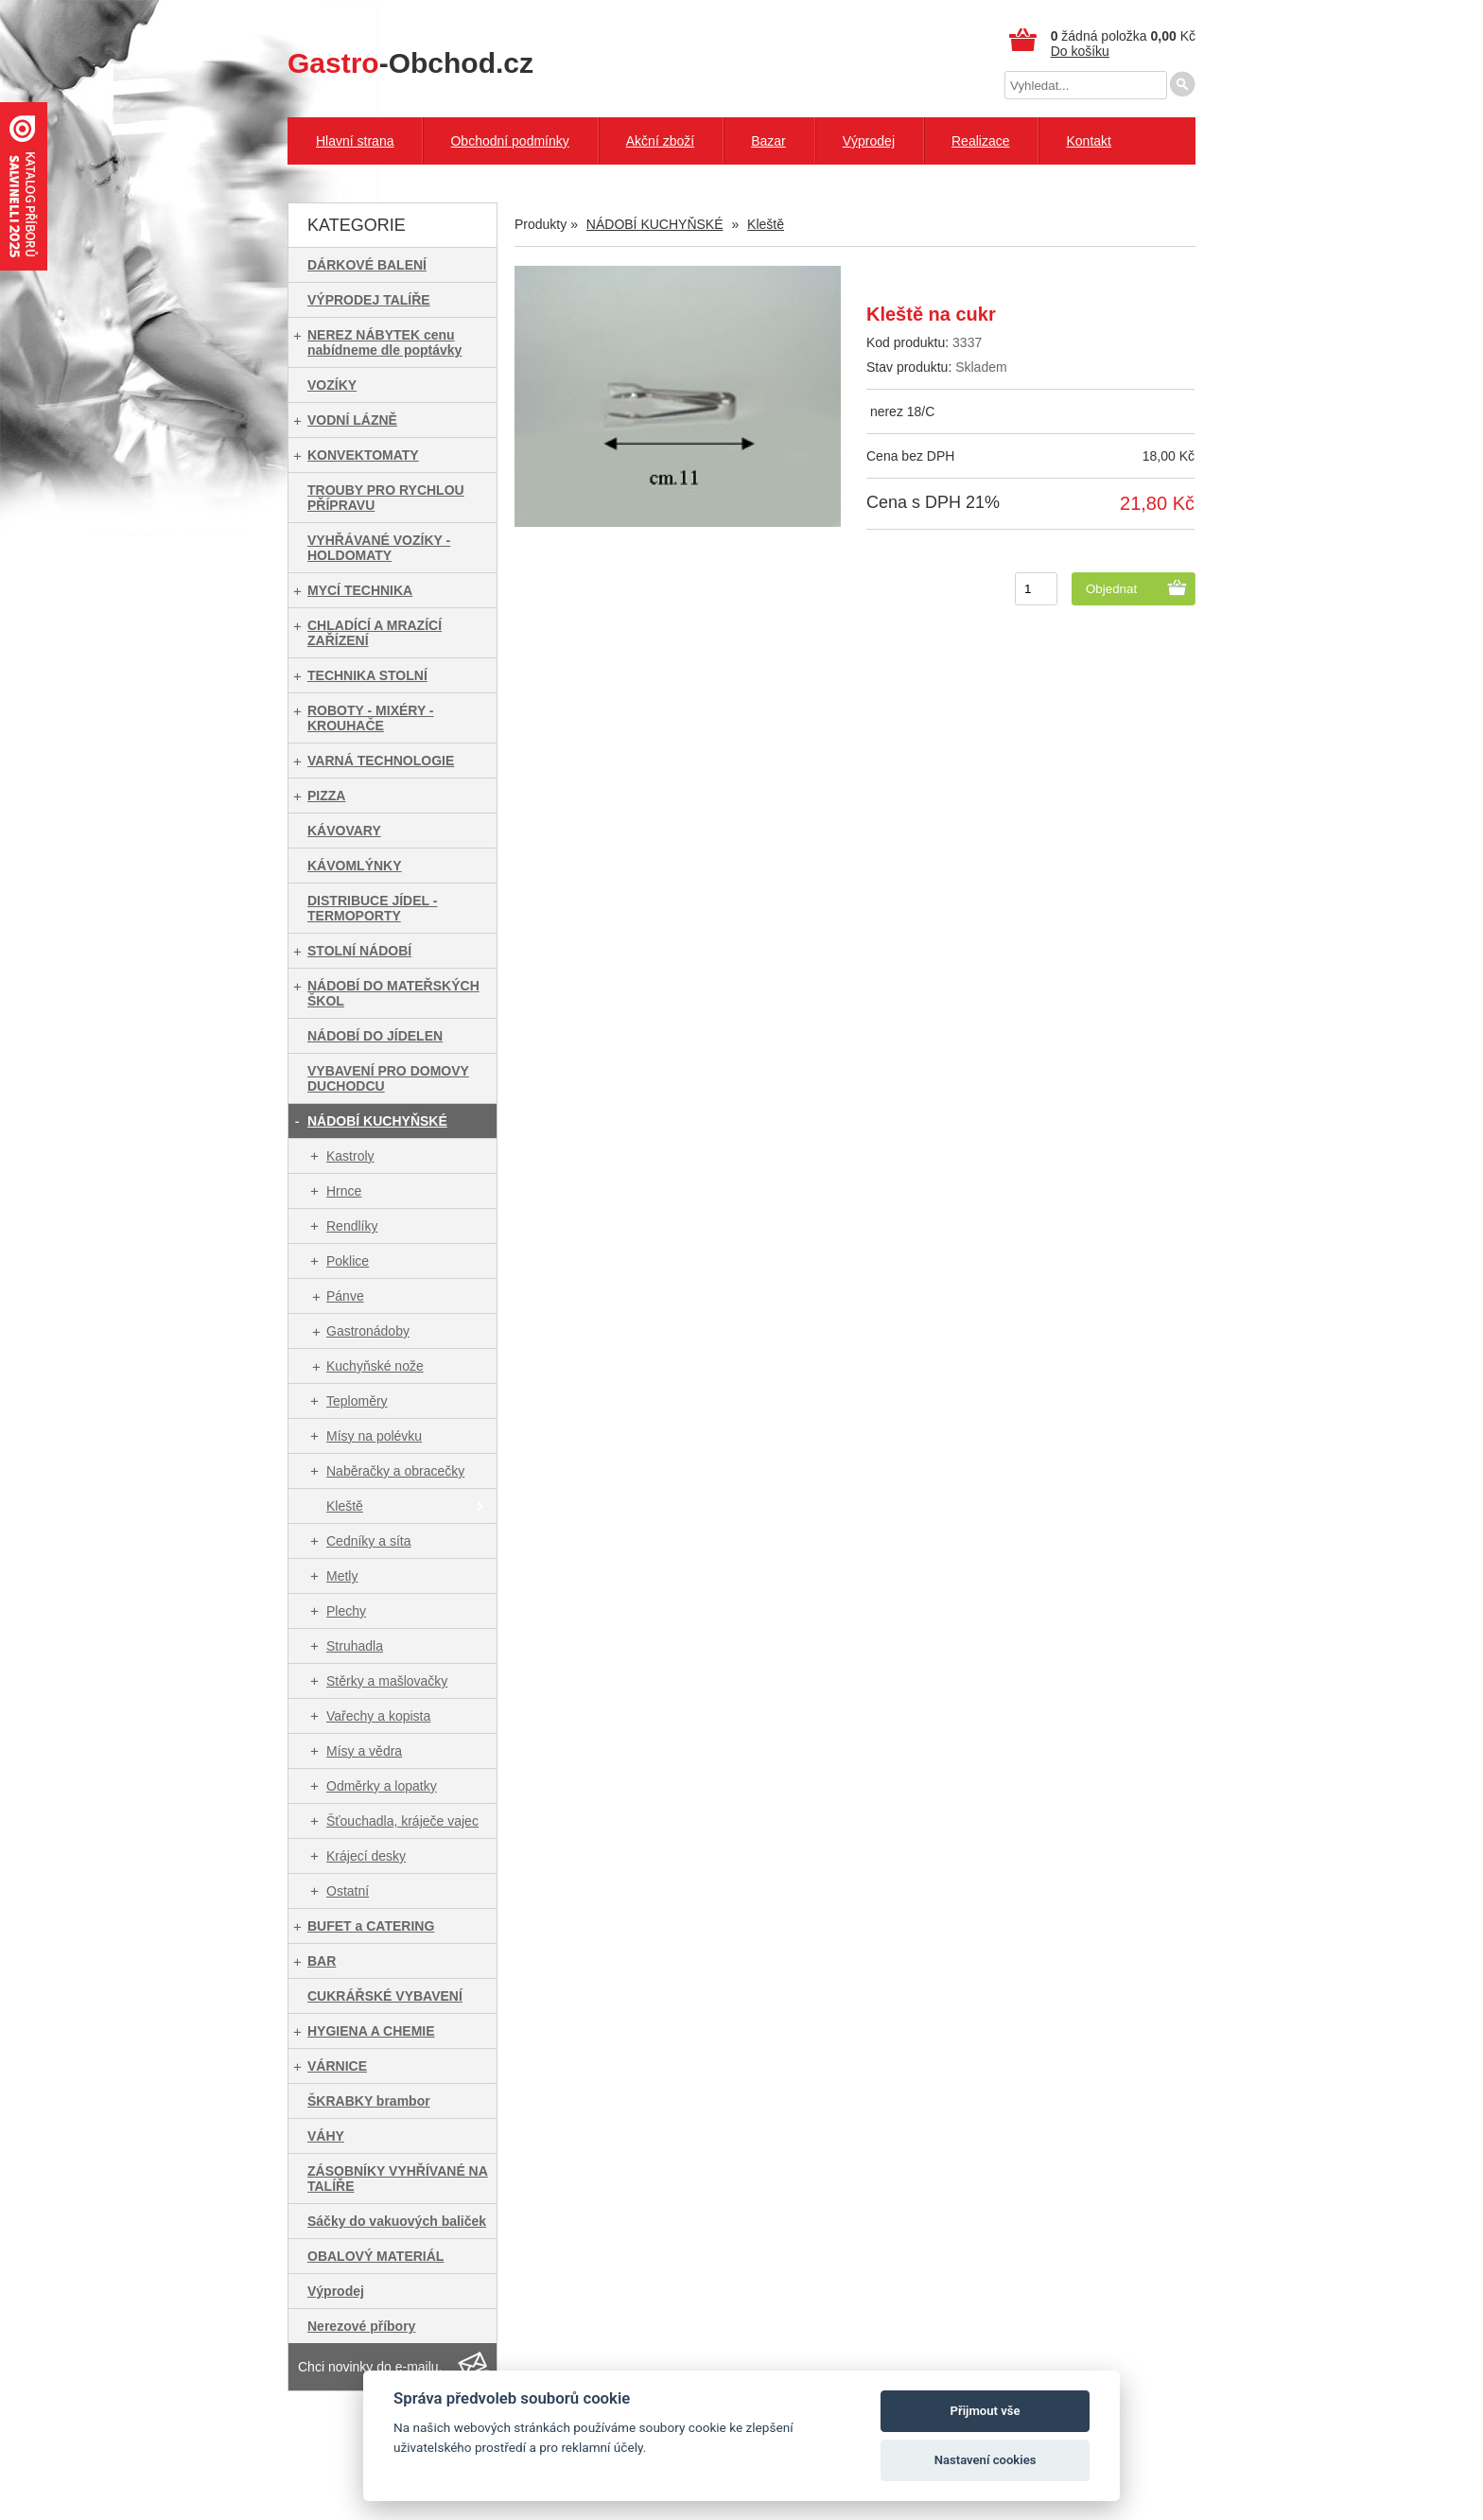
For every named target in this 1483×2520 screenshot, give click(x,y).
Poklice (347, 1261)
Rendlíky (351, 1226)
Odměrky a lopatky (381, 1786)
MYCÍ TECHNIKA (359, 590)
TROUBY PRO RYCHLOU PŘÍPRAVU (385, 497)
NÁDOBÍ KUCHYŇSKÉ (377, 1121)
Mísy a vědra (364, 1751)
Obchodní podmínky (509, 141)
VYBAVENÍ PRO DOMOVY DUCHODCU (388, 1078)
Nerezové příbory (361, 2326)
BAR (321, 1961)
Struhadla (354, 1646)
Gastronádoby (368, 1331)
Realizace (980, 141)
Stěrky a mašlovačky (386, 1681)
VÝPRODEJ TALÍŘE (368, 299)
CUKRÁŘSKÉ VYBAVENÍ (384, 1996)
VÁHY (325, 2136)
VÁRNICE (337, 2066)
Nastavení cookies (985, 2460)
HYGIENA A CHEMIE (371, 2031)
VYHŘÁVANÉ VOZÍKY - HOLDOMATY (378, 548)
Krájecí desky (366, 1856)
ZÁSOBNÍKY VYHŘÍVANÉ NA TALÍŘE (397, 2178)
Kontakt (1088, 141)
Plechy (346, 1611)
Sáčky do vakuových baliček (396, 2221)
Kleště (344, 1506)
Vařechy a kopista (378, 1716)
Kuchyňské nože (375, 1366)
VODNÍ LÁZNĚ (352, 420)
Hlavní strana (354, 141)
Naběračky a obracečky (395, 1471)
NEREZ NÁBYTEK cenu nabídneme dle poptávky (384, 342)
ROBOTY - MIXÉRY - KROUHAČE (370, 718)
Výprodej (869, 141)
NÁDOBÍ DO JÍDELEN (375, 1035)
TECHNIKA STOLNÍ (367, 675)
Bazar (768, 141)
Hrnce (343, 1191)
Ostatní (347, 1891)
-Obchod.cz (410, 63)
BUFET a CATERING (370, 1926)
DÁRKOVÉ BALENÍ (367, 264)
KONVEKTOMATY (363, 455)
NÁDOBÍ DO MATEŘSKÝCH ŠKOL (393, 993)
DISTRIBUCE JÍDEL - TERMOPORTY (372, 908)
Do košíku (1080, 51)
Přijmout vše (986, 2411)
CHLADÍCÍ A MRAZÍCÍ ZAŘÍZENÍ (374, 633)
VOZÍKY (332, 385)
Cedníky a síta (368, 1541)
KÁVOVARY (344, 830)
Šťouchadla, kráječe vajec (402, 1821)
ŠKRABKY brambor (368, 2101)
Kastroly (350, 1156)
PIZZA (326, 795)
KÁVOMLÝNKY (354, 865)
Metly (342, 1576)
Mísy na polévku (374, 1436)
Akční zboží (660, 141)
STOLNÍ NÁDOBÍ (359, 950)
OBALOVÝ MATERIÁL (375, 2256)
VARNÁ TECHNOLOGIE (380, 760)
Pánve (345, 1296)
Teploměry (357, 1401)
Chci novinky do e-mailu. (370, 2366)
